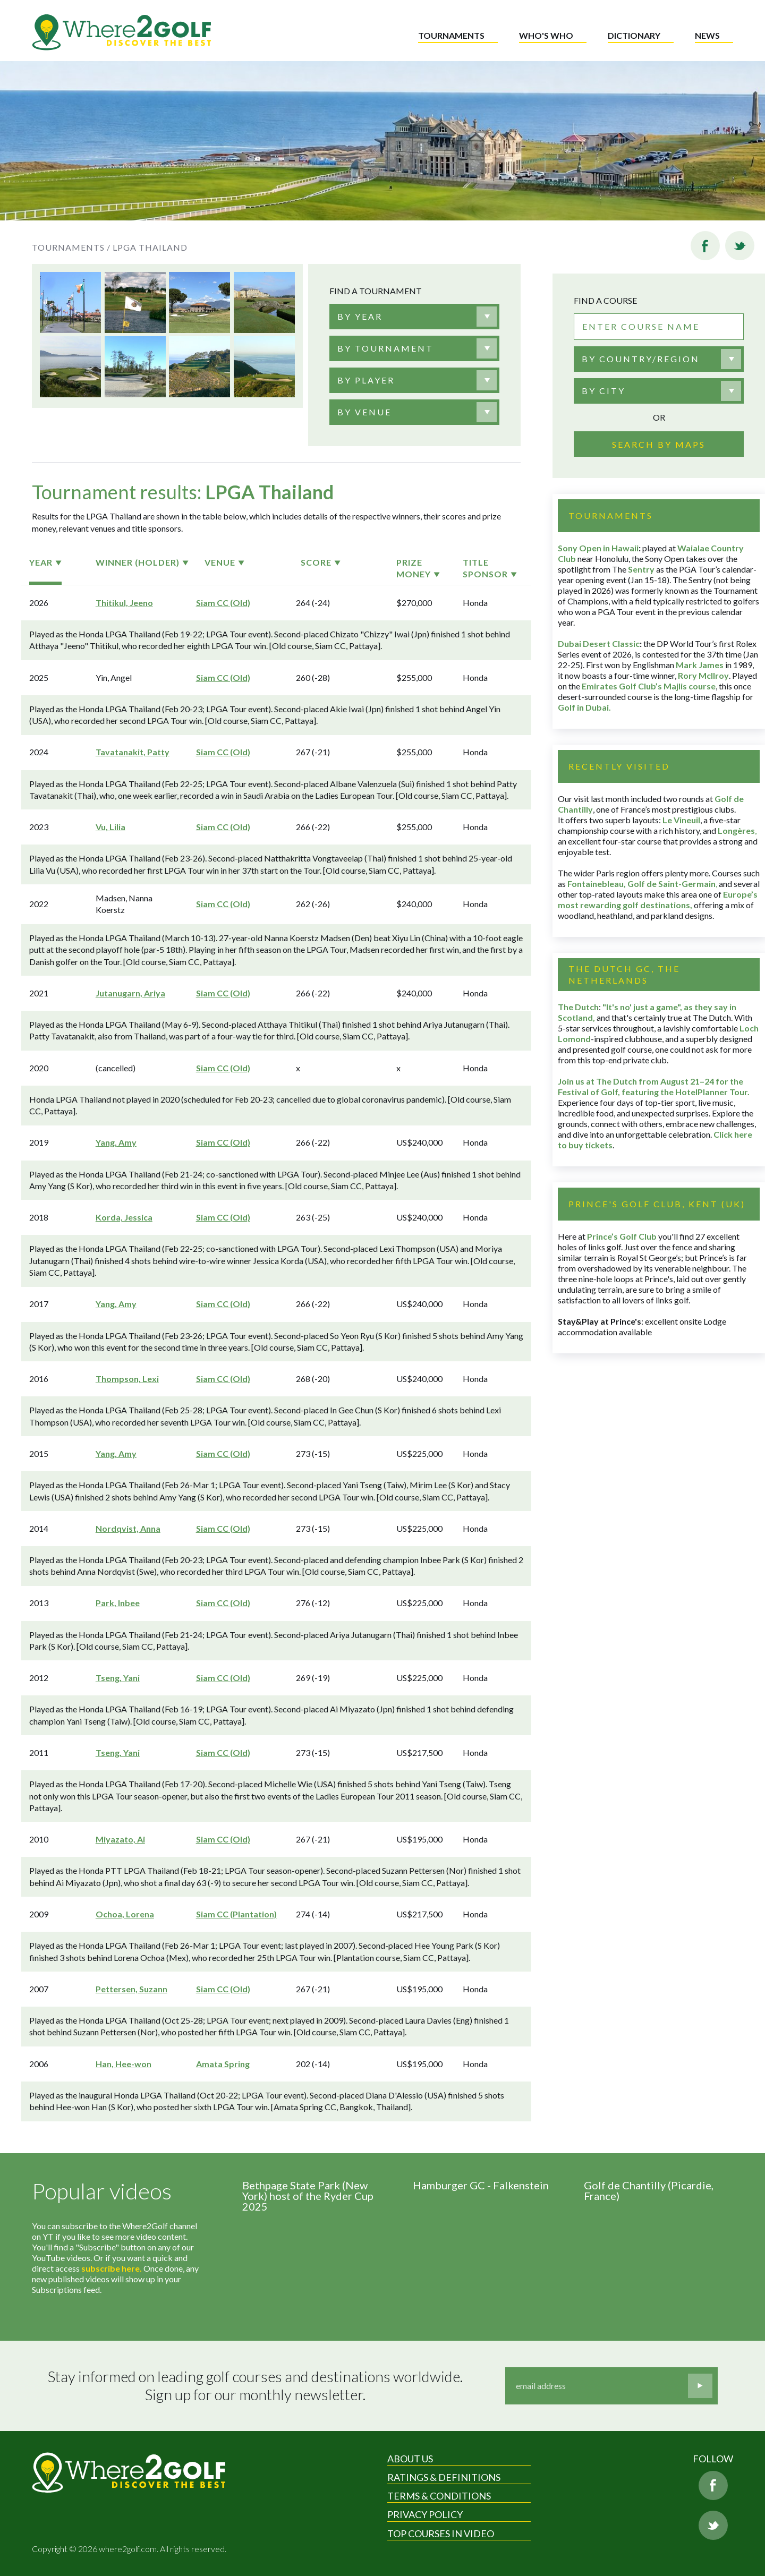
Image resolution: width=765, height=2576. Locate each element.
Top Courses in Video (440, 2533)
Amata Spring (223, 2064)
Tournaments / (71, 247)
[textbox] (359, 316)
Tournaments (451, 35)
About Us (410, 2458)
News (707, 35)
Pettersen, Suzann (131, 1989)
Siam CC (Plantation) (236, 1914)
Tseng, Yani (118, 1678)
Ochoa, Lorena (125, 1914)
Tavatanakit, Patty (132, 752)
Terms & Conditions (439, 2496)
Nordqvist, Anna (128, 1528)
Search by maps (659, 444)
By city (603, 391)
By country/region (641, 359)
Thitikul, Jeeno (124, 603)
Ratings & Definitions (443, 2477)
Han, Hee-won (123, 2064)
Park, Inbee (118, 1603)
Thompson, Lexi (127, 1379)
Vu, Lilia (110, 827)
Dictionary (634, 35)
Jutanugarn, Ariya (130, 993)
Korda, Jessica (124, 1217)
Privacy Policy (425, 2514)
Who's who (546, 35)
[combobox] (414, 316)
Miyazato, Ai (120, 1839)
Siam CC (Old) (223, 603)
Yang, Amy (116, 1142)
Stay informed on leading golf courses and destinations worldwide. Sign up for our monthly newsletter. (255, 2385)
